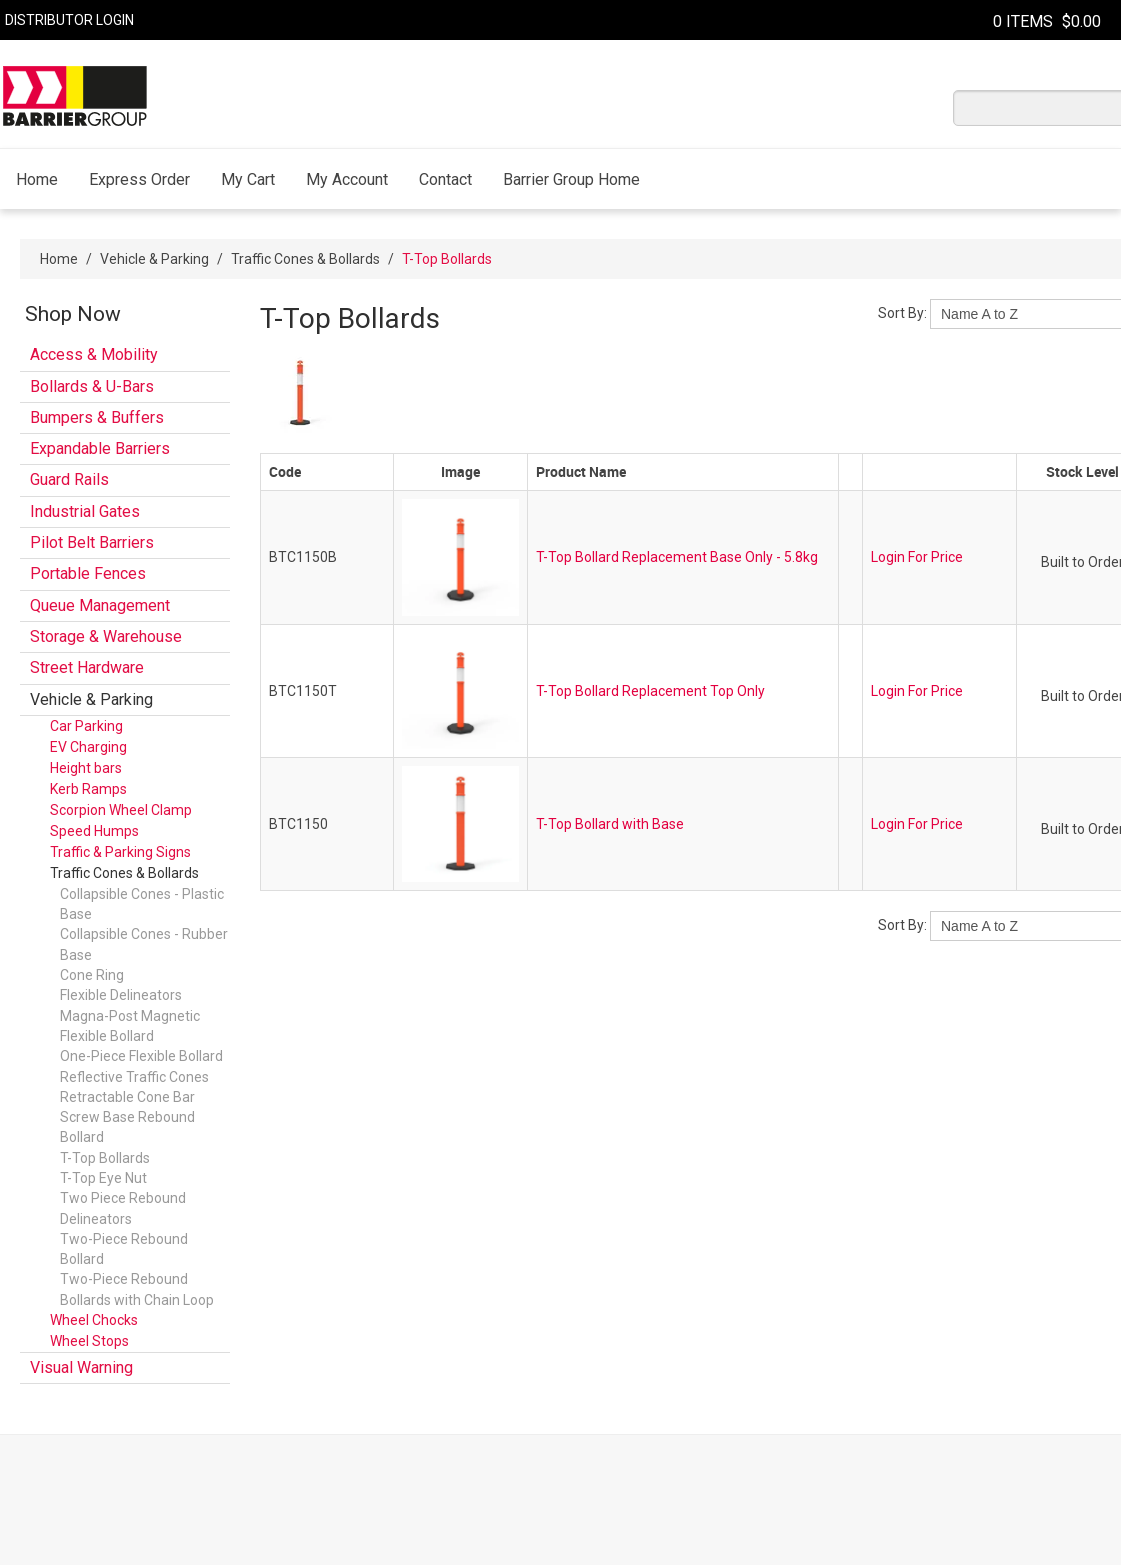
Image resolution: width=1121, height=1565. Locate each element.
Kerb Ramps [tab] (88, 789)
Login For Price (917, 557)
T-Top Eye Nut (103, 1178)
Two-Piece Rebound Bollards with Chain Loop (137, 1289)
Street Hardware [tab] (87, 667)
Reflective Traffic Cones (134, 1077)
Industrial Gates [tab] (85, 511)
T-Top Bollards (105, 1158)
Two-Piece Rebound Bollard (124, 1249)
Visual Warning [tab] (81, 1367)
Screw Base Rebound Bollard (127, 1127)
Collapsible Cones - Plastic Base (142, 904)
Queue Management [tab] (100, 605)
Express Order (139, 179)
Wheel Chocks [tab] (94, 1320)
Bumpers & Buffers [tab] (97, 417)
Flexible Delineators (121, 995)
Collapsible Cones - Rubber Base (144, 944)
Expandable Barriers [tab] (100, 448)
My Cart (248, 179)
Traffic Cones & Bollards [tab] (124, 873)
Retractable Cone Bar (127, 1097)
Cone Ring (92, 975)
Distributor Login (69, 20)
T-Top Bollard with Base (610, 824)
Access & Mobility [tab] (94, 354)
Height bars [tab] (86, 768)
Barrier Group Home (571, 179)
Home (37, 179)
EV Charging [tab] (88, 747)
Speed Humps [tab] (94, 831)
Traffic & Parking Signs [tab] (120, 852)
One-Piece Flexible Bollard (141, 1056)
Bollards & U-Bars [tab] (92, 386)
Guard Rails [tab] (69, 479)
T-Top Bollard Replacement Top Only (650, 691)
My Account (347, 179)
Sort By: (902, 313)
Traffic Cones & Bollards (305, 259)
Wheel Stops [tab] (89, 1341)
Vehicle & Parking (154, 259)
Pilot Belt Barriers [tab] (92, 542)
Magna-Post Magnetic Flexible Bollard (130, 1026)
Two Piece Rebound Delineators (123, 1208)
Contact (445, 179)
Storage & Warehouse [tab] (106, 636)
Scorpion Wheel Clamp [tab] (121, 810)
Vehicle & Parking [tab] (91, 699)
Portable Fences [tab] (88, 573)
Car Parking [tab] (86, 726)
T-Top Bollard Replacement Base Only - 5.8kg (677, 557)
